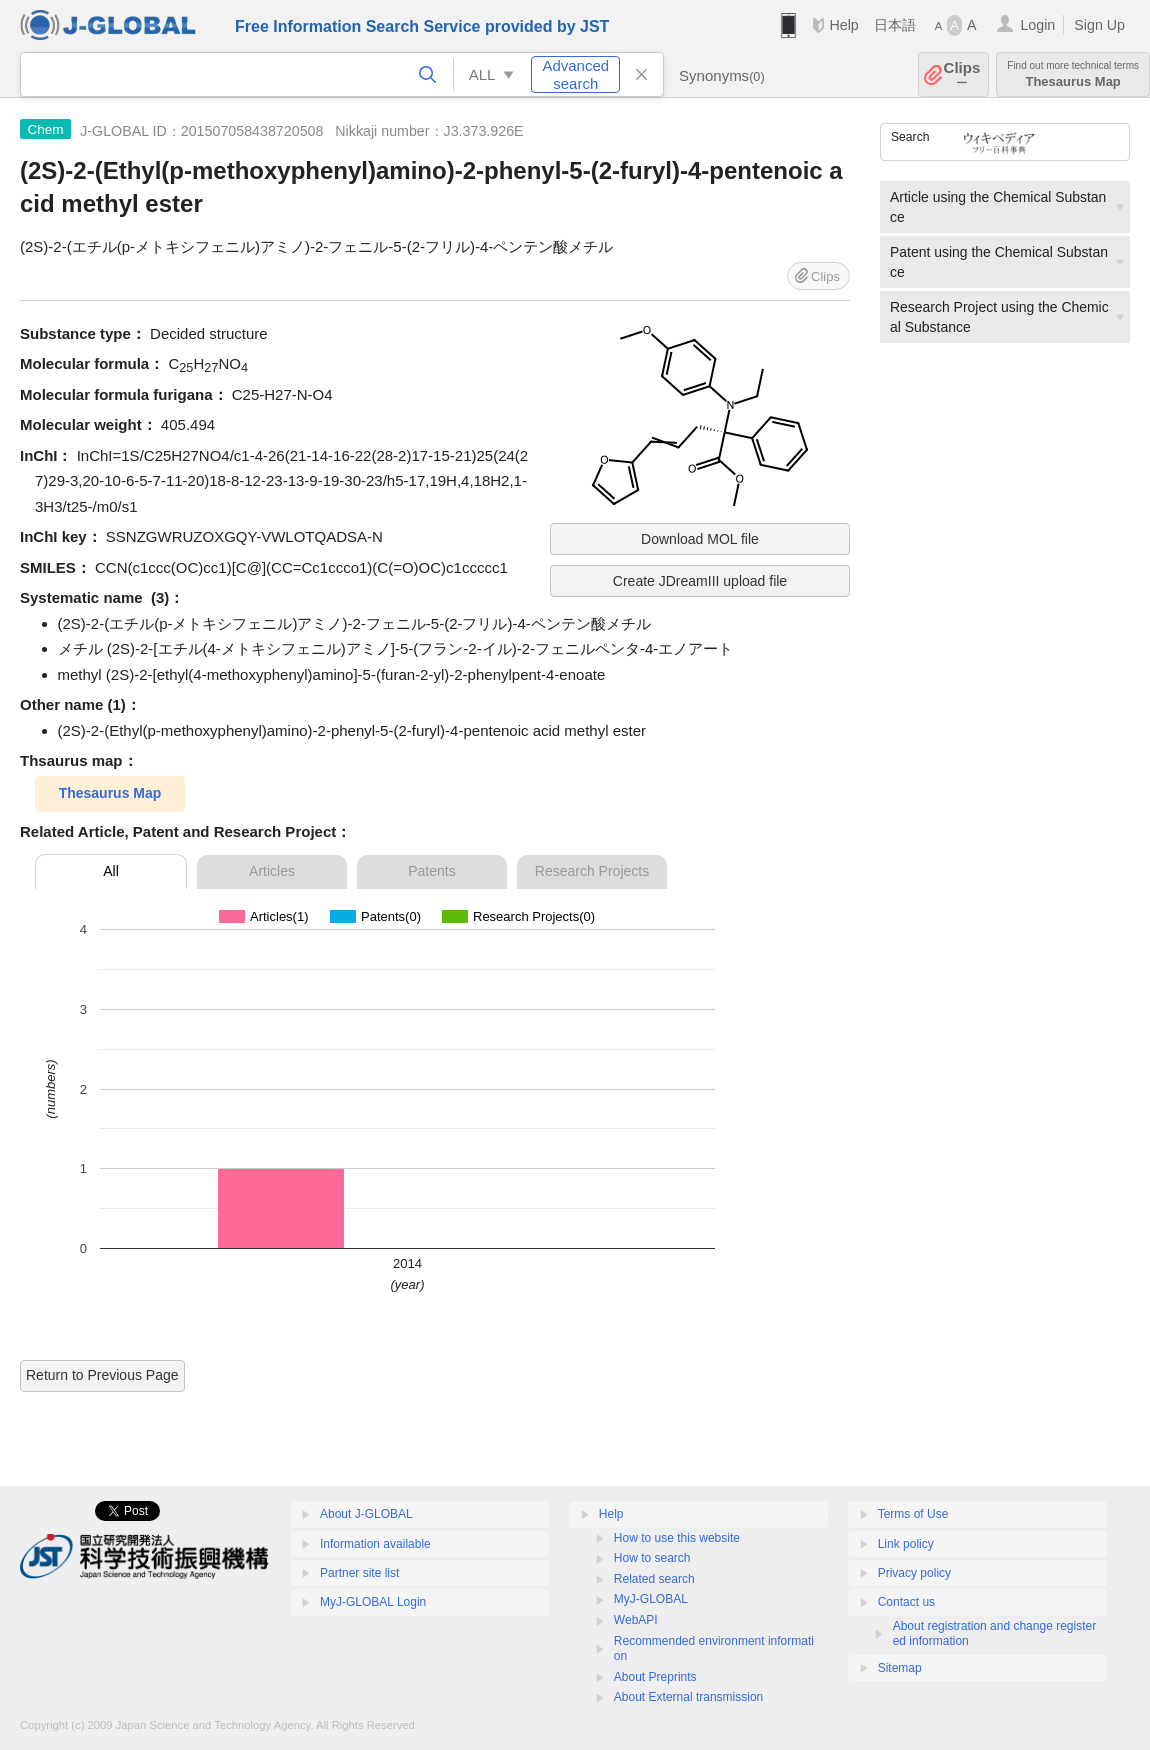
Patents (431, 871)
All (111, 871)
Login (1037, 25)
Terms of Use (913, 1514)
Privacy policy (914, 1573)
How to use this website (677, 1538)
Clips (962, 74)
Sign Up (1099, 25)
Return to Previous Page (102, 1375)
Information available (375, 1544)
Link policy (906, 1544)
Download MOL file (700, 539)
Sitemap (900, 1668)
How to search (652, 1558)
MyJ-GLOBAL (651, 1599)
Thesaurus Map (1073, 74)
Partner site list (359, 1573)
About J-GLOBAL (366, 1514)
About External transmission (688, 1697)
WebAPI (636, 1620)
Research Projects (592, 871)
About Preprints (655, 1677)
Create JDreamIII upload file (700, 581)
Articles (272, 871)
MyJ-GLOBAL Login (373, 1602)
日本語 (895, 25)
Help (843, 25)
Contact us (906, 1602)
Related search (654, 1579)
